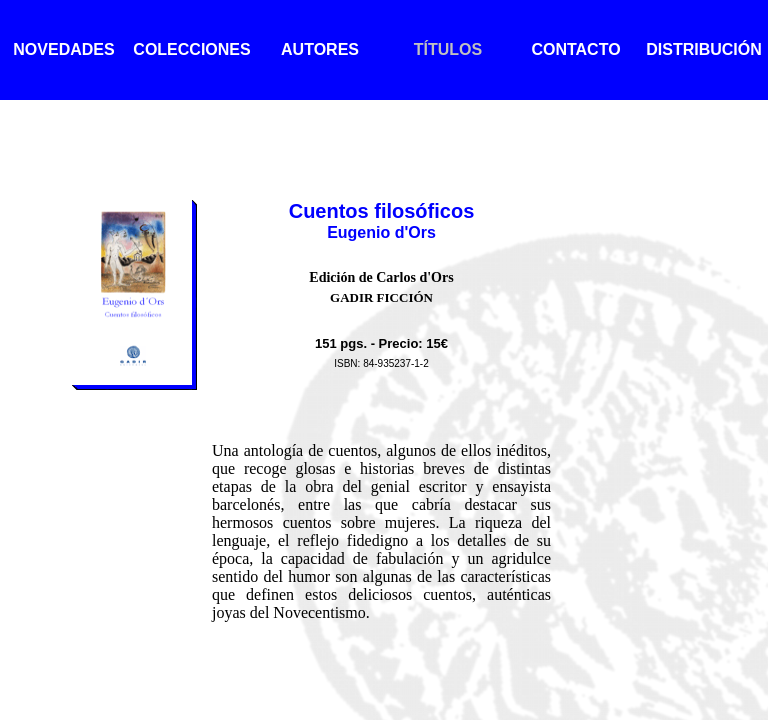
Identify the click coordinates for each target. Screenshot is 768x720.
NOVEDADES (63, 49)
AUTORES (320, 49)
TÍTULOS (448, 49)
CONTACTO (575, 49)
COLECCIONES (191, 49)
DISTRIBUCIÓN (704, 49)
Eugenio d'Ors (381, 232)
